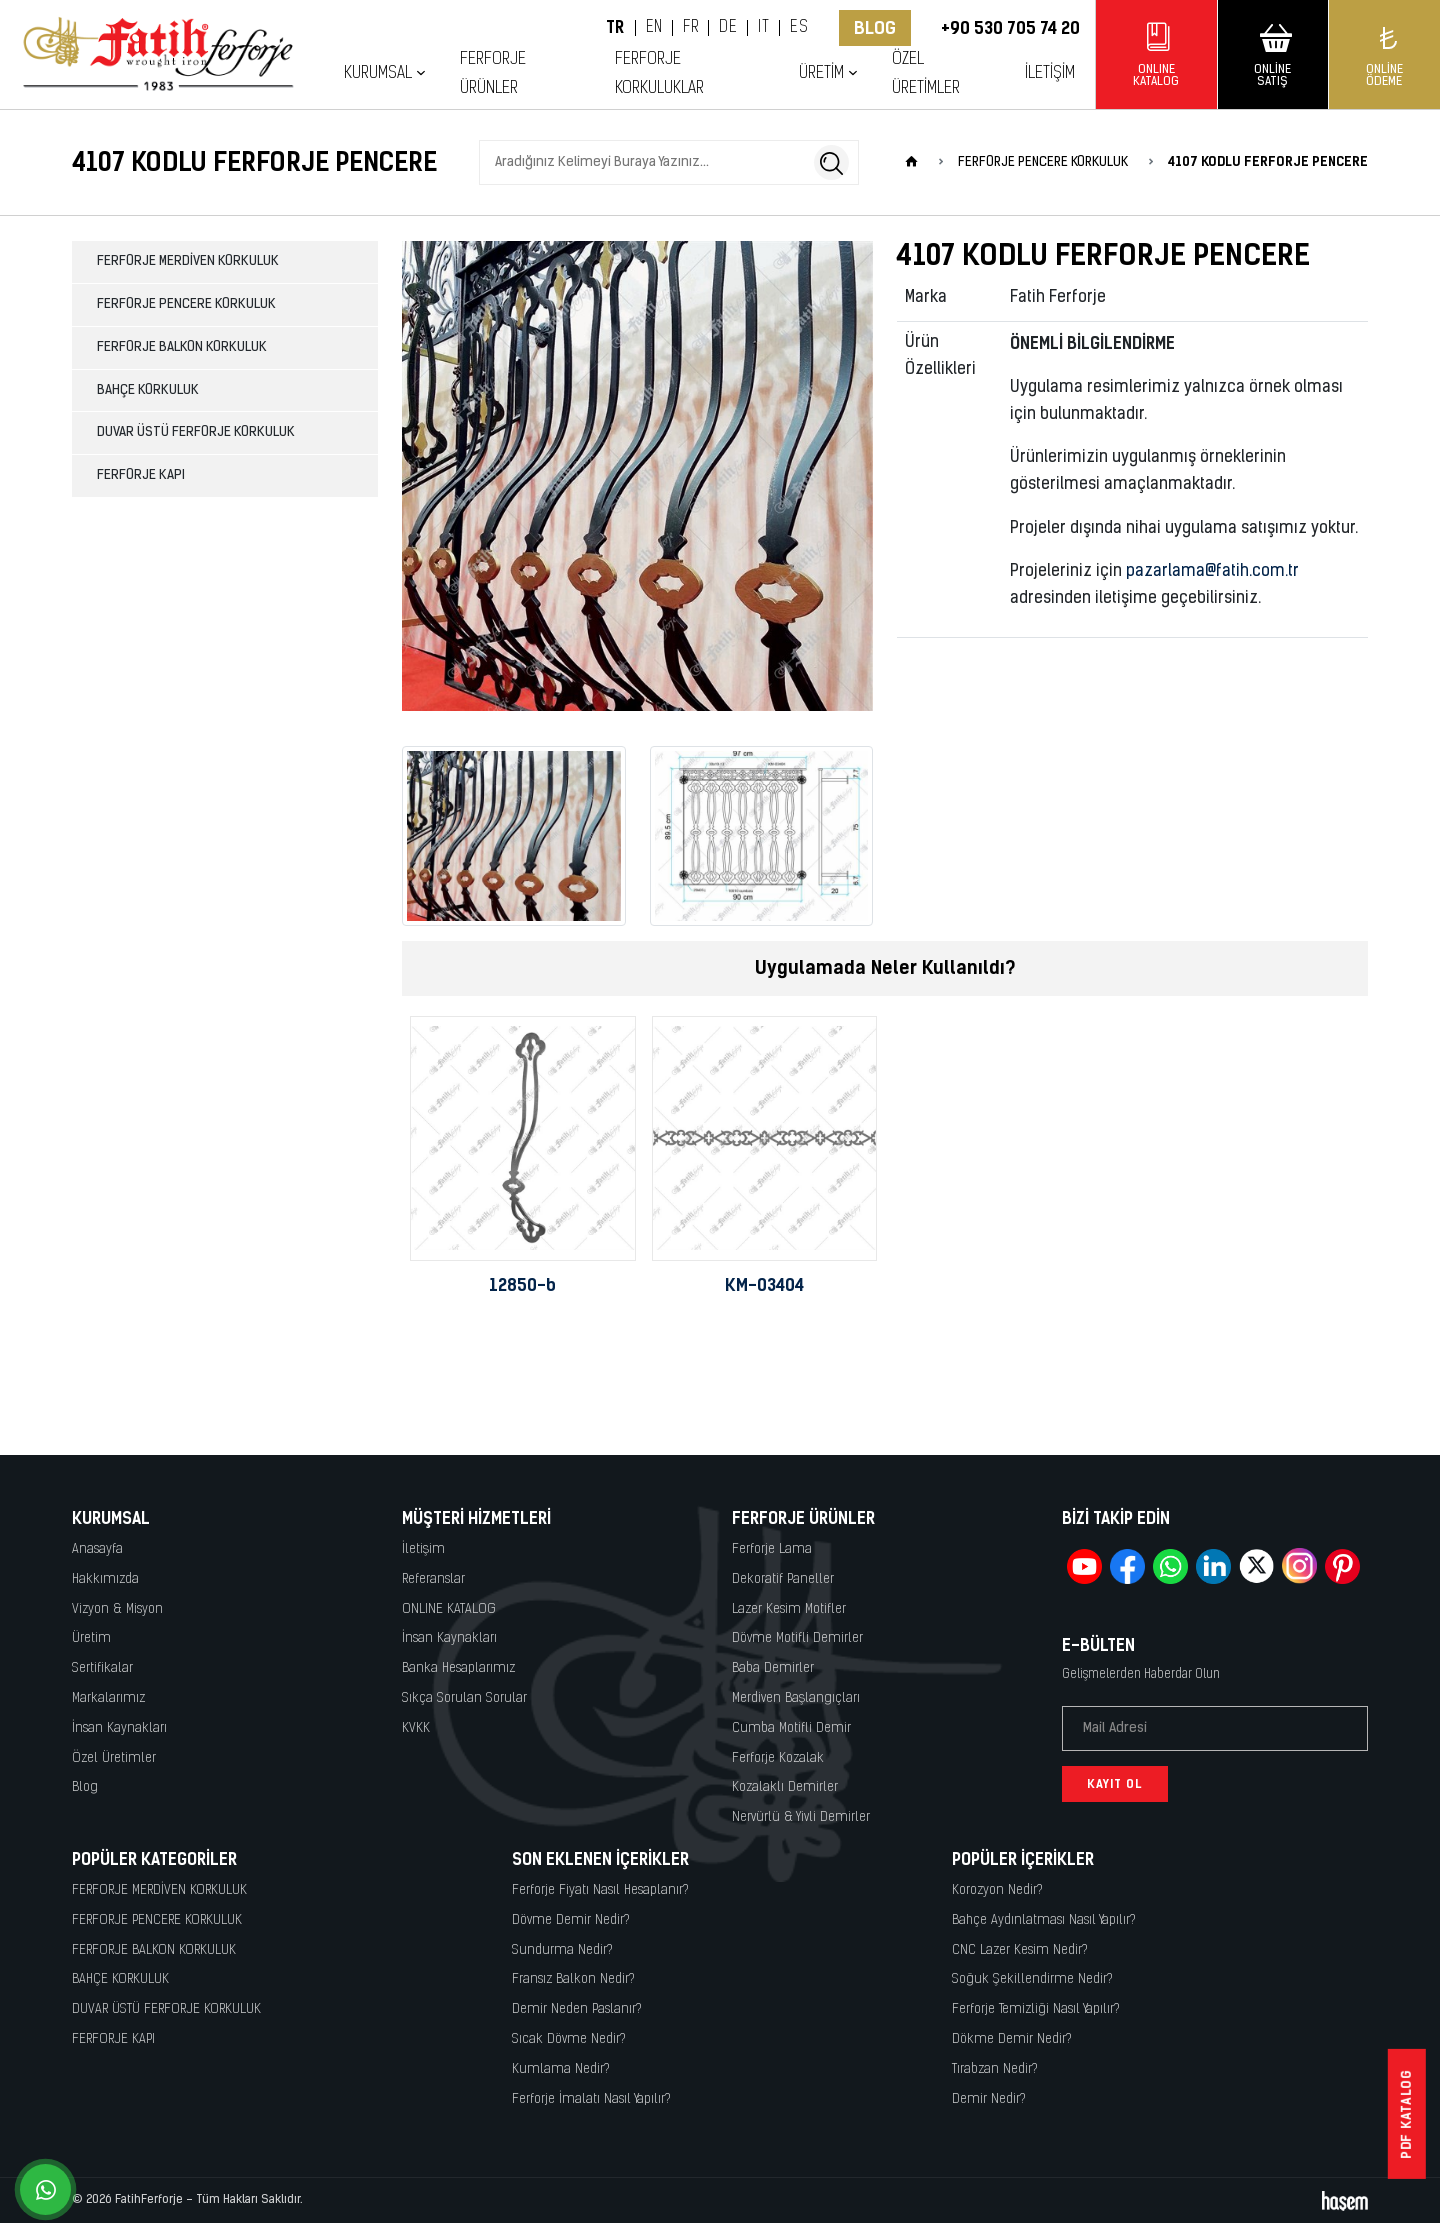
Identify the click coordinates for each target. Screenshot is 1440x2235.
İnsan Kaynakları (119, 1728)
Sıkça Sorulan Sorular (464, 1698)
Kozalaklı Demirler (785, 1787)
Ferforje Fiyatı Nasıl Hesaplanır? (600, 1890)
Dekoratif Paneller (783, 1579)
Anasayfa (97, 1549)
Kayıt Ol (1115, 1784)
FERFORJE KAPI (141, 475)
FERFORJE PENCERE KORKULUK (186, 304)
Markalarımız (108, 1698)
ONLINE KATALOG (449, 1609)
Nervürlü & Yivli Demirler (801, 1817)
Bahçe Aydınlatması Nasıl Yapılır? (1044, 1920)
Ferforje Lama (772, 1549)
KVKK (416, 1728)
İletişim (1050, 73)
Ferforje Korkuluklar (659, 74)
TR (615, 28)
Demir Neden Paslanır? (577, 2009)
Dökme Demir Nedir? (1012, 2039)
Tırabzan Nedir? (995, 2069)
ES (799, 28)
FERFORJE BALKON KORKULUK (182, 347)
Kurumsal (378, 73)
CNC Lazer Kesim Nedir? (1020, 1950)
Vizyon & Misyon (117, 1609)
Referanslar (433, 1579)
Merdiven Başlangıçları (796, 1698)
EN (654, 28)
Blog (875, 28)
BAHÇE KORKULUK (148, 390)
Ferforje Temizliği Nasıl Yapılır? (1036, 2009)
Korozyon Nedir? (997, 1890)
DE (728, 28)
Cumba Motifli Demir (791, 1728)
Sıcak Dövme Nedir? (569, 2039)
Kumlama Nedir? (561, 2069)
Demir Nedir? (989, 2099)
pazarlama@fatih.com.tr (1212, 572)
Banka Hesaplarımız (458, 1668)
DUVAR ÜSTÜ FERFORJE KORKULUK (196, 432)
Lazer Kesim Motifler (789, 1609)
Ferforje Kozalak (778, 1758)
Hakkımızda (105, 1579)
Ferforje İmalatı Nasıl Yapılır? (591, 2099)
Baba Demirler (773, 1668)
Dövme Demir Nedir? (571, 1920)
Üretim (821, 73)
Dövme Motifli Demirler (797, 1638)
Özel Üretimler (926, 74)
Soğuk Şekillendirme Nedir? (1032, 1979)
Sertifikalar (102, 1668)
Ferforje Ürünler (493, 74)
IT (763, 28)
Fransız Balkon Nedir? (573, 1979)
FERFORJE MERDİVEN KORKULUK (188, 261)
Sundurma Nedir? (562, 1950)
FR (690, 28)
